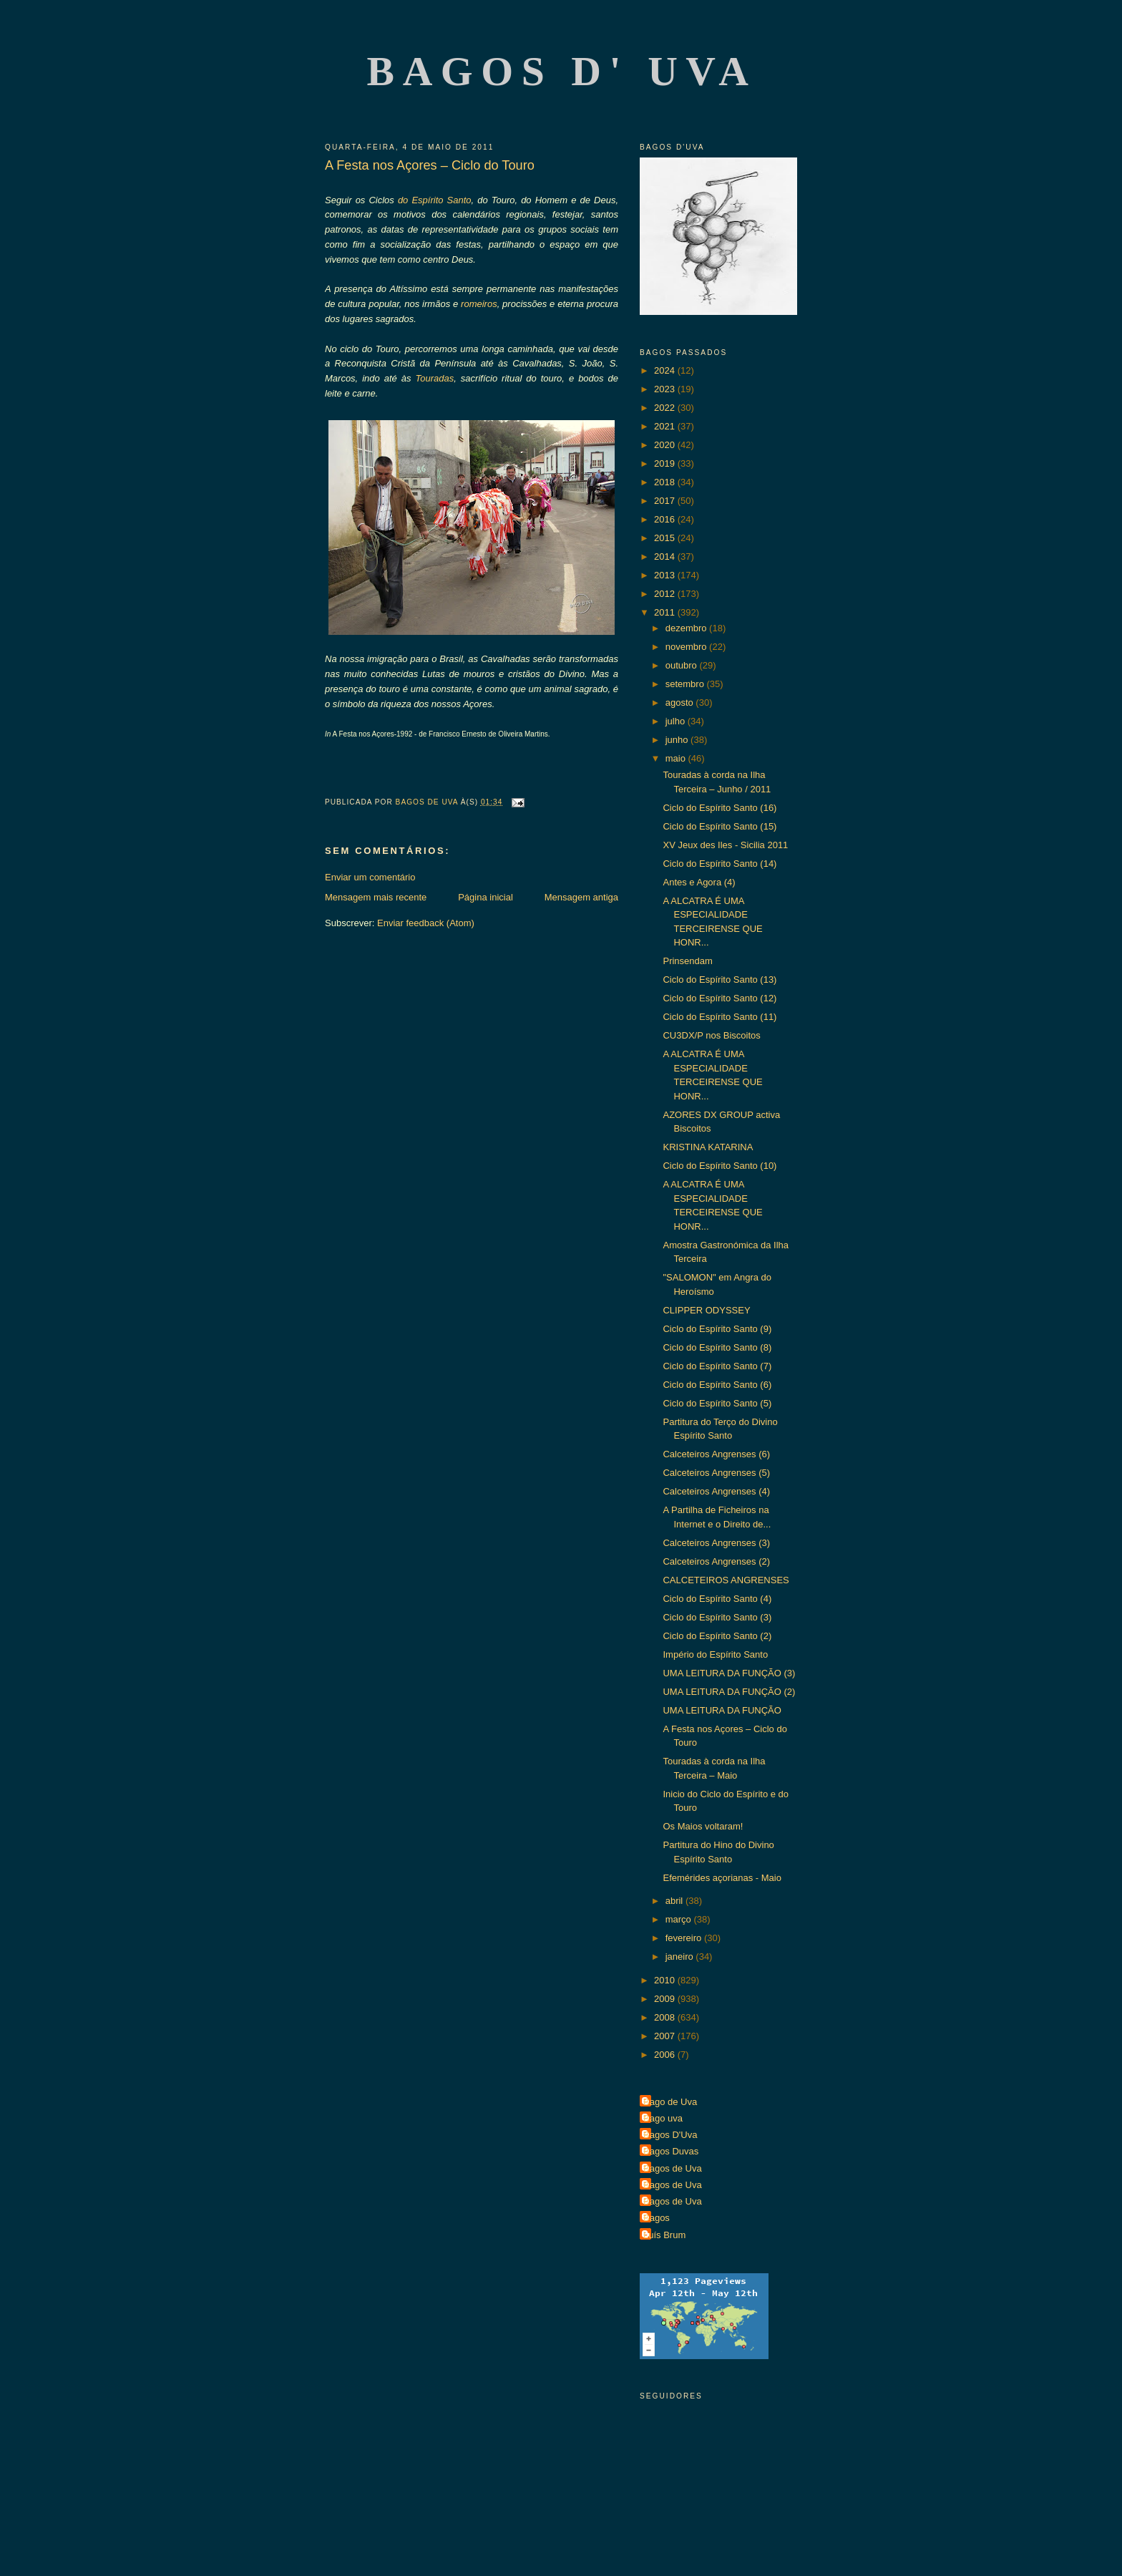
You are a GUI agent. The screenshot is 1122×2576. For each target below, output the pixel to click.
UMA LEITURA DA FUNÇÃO (722, 1710)
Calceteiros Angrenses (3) (716, 1542)
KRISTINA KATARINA (708, 1147)
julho (676, 721)
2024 (666, 370)
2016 (666, 519)
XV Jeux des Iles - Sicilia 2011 (725, 845)
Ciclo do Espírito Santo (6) (717, 1384)
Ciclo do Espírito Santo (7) (717, 1366)
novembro (687, 646)
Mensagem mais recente (375, 897)
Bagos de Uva (672, 2168)
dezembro (687, 628)
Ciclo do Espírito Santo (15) (719, 826)
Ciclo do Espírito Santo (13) (719, 979)
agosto (680, 702)
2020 (666, 444)
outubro (682, 665)
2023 (666, 389)
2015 (666, 538)
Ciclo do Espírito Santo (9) (717, 1328)
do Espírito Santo (435, 200)
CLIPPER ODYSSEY (706, 1310)
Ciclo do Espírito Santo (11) (719, 1016)
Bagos (656, 2217)
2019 (666, 463)
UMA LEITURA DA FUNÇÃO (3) (729, 1673)
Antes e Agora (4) (699, 882)
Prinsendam (687, 961)
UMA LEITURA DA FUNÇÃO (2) (729, 1691)
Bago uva (663, 2118)
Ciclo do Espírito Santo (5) (717, 1403)
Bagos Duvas (670, 2151)
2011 (666, 612)
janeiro (680, 1956)
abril (675, 1900)
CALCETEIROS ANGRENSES (726, 1580)
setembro (686, 684)
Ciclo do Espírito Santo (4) (717, 1598)
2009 (666, 1998)
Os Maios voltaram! (703, 1826)
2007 (666, 2036)
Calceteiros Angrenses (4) (716, 1491)
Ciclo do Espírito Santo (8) (717, 1347)
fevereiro (684, 1938)
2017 (666, 500)
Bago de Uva (670, 2101)
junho (678, 739)
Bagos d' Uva (562, 71)
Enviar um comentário (370, 877)
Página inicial (485, 897)
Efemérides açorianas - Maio (722, 1877)
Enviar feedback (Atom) (425, 923)
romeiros (479, 303)
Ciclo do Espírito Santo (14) (719, 863)
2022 (666, 407)
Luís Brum (664, 2235)
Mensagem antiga (581, 897)
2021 (666, 426)
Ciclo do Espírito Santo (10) (719, 1165)
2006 (666, 2054)
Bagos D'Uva (670, 2134)
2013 (666, 575)
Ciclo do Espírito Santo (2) (717, 1635)
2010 (666, 1980)
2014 (666, 556)
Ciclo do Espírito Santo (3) (717, 1617)
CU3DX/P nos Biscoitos (711, 1035)
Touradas (435, 378)
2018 (666, 482)
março (679, 1919)
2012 (666, 593)
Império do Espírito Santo (715, 1654)
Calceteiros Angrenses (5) (716, 1472)
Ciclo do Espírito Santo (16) (719, 807)
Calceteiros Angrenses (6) (716, 1454)
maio (676, 758)
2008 (666, 2017)
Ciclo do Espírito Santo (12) (719, 998)
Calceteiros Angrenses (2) (716, 1561)
